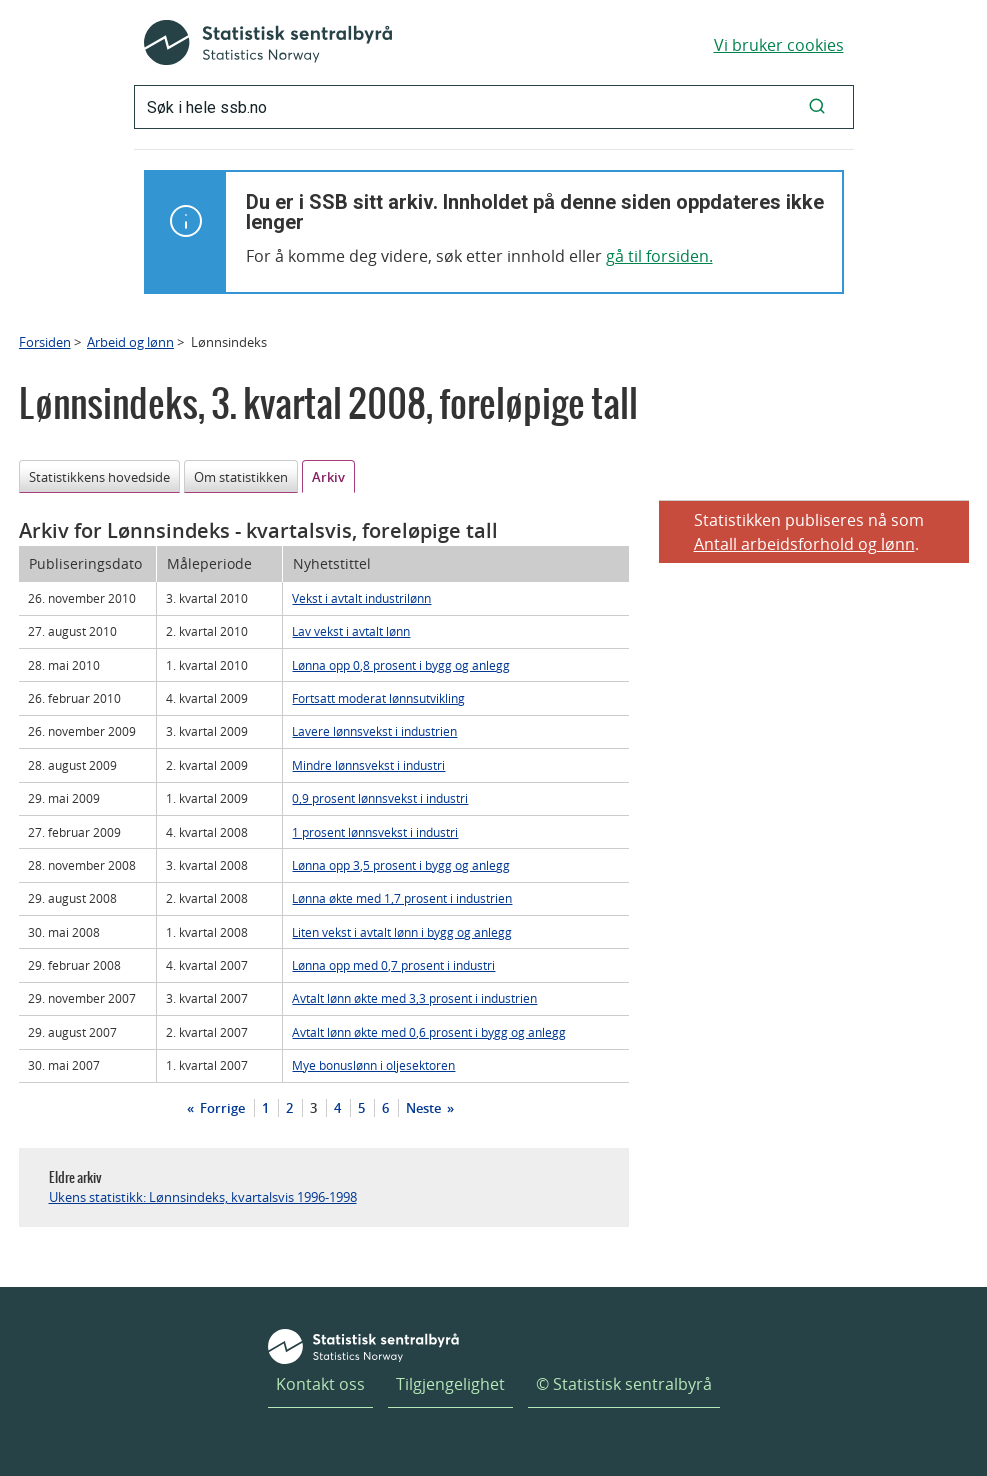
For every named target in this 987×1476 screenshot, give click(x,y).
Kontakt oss (320, 1384)
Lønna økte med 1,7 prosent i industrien (402, 898)
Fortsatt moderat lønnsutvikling (378, 698)
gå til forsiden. (659, 256)
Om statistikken (241, 477)
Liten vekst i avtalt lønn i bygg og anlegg (402, 932)
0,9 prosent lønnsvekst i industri (380, 798)
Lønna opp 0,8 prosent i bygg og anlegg (401, 665)
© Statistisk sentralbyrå (624, 1384)
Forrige (221, 1108)
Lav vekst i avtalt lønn (351, 631)
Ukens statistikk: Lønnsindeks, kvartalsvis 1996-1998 (203, 1197)
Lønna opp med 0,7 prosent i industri (393, 965)
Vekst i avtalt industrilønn (361, 598)
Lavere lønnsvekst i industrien (374, 731)
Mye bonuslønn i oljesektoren (373, 1065)
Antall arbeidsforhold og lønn (804, 544)
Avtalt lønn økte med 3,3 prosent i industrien (414, 998)
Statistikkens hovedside (99, 477)
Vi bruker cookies (779, 45)
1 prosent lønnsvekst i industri (375, 832)
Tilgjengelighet (450, 1384)
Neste (425, 1108)
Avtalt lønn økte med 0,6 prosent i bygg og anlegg (429, 1032)
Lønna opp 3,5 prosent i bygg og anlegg (401, 865)
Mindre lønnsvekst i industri (368, 765)
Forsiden (45, 342)
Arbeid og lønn (130, 342)
